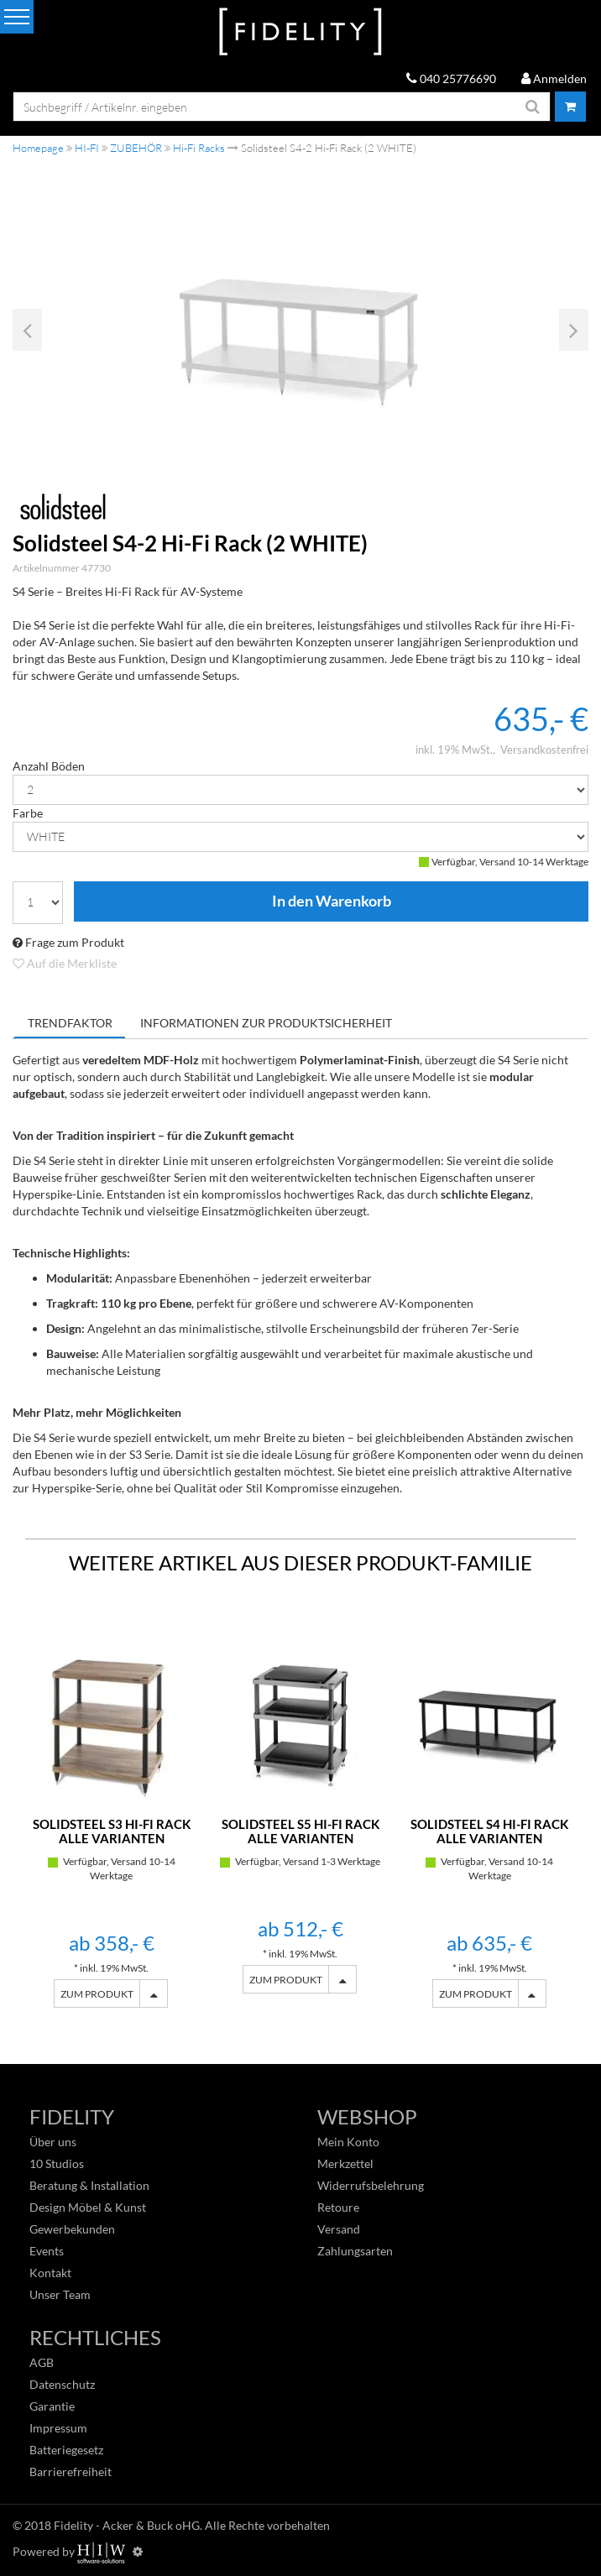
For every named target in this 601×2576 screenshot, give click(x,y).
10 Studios (56, 2163)
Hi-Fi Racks (199, 147)
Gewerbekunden (72, 2229)
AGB (41, 2362)
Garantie (52, 2406)
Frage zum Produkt (68, 942)
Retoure (338, 2207)
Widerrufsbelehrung (370, 2185)
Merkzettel (345, 2163)
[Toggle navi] (17, 17)
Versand (338, 2229)
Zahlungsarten (355, 2251)
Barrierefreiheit (70, 2471)
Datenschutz (62, 2384)
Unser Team (60, 2294)
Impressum (58, 2428)
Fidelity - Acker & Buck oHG (127, 2525)
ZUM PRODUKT (96, 1994)
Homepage (38, 147)
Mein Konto (348, 2141)
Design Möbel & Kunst (87, 2207)
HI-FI (87, 147)
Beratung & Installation (89, 2185)
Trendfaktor (70, 1023)
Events (46, 2251)
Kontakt (50, 2272)
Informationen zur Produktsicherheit (266, 1023)
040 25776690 (451, 78)
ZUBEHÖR (136, 147)
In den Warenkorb (331, 901)
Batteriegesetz (66, 2450)
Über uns (52, 2141)
